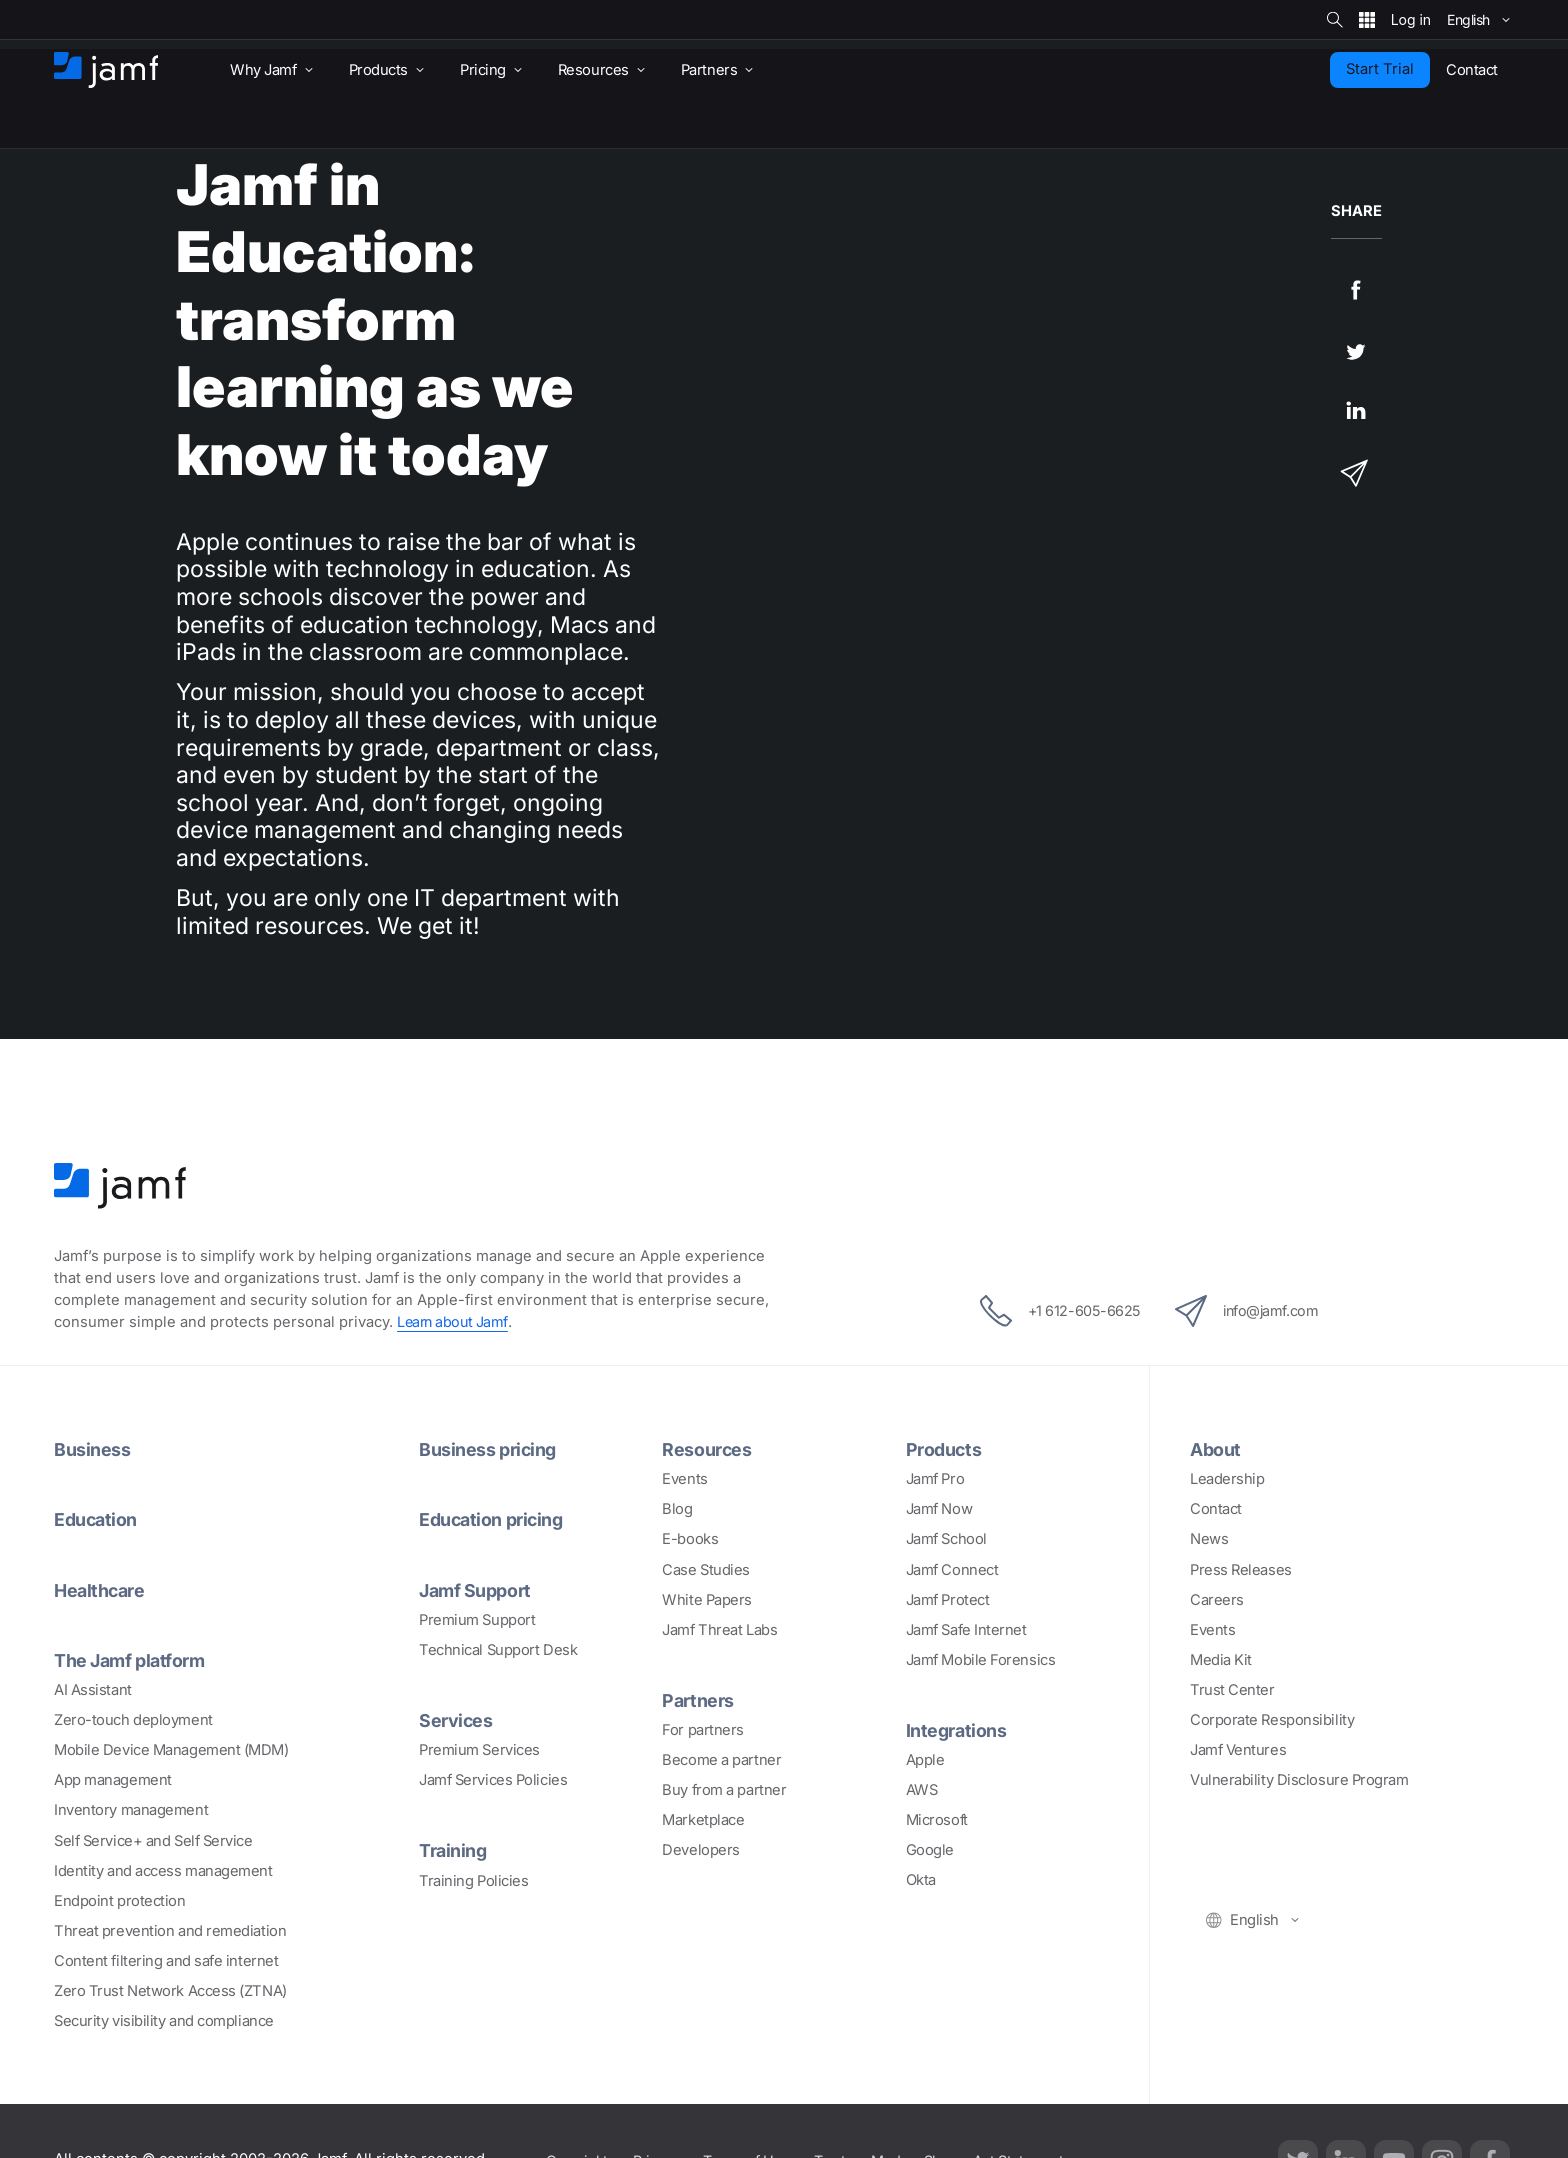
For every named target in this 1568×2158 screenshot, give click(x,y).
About (1216, 1449)
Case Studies (706, 1569)
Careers (1217, 1599)
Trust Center (1232, 1690)
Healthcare (101, 1589)
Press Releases (1241, 1569)
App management (113, 1780)
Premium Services (479, 1749)
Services (456, 1719)
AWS (922, 1790)
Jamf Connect (952, 1569)
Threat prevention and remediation (170, 1930)
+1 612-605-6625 (1054, 1311)
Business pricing (489, 1449)
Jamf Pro (935, 1479)
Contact (1216, 1509)
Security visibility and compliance (164, 2020)
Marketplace (703, 1820)
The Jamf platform (132, 1659)
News (1209, 1539)
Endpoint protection (119, 1900)
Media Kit (1221, 1660)
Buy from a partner (724, 1790)
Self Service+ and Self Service (153, 1840)
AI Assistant (93, 1689)
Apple (925, 1760)
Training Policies (473, 1880)
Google (930, 1850)
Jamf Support (477, 1589)
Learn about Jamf (454, 1322)
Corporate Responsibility (1272, 1720)
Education (97, 1519)
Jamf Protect (948, 1599)
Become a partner (721, 1760)
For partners (703, 1730)
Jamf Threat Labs (719, 1629)
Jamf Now (939, 1509)
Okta (921, 1880)
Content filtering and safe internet (166, 1960)
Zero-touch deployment (133, 1719)
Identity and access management (163, 1870)
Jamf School (946, 1539)
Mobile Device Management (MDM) (171, 1749)
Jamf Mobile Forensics (981, 1660)
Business (92, 1449)
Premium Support (477, 1619)
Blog (677, 1509)
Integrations (957, 1730)
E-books (690, 1539)
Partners (698, 1700)
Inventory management (131, 1810)
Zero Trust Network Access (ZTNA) (170, 1990)
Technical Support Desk (498, 1649)
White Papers (707, 1599)
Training (453, 1850)
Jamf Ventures (1238, 1750)
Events (684, 1479)
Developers (701, 1850)
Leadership (1227, 1479)
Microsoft (937, 1820)
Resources (707, 1449)
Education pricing (493, 1519)
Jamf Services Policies (493, 1780)
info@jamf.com (1252, 1311)
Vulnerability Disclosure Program (1299, 1780)
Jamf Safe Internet (966, 1629)
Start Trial (1380, 69)
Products (944, 1449)
